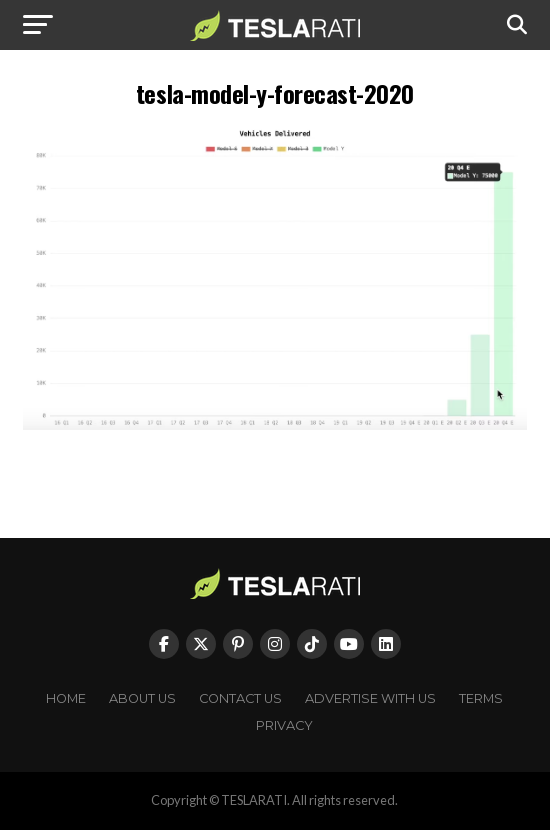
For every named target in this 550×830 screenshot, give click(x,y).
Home (66, 698)
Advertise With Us (370, 698)
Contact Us (240, 698)
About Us (142, 698)
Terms (481, 698)
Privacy (284, 725)
